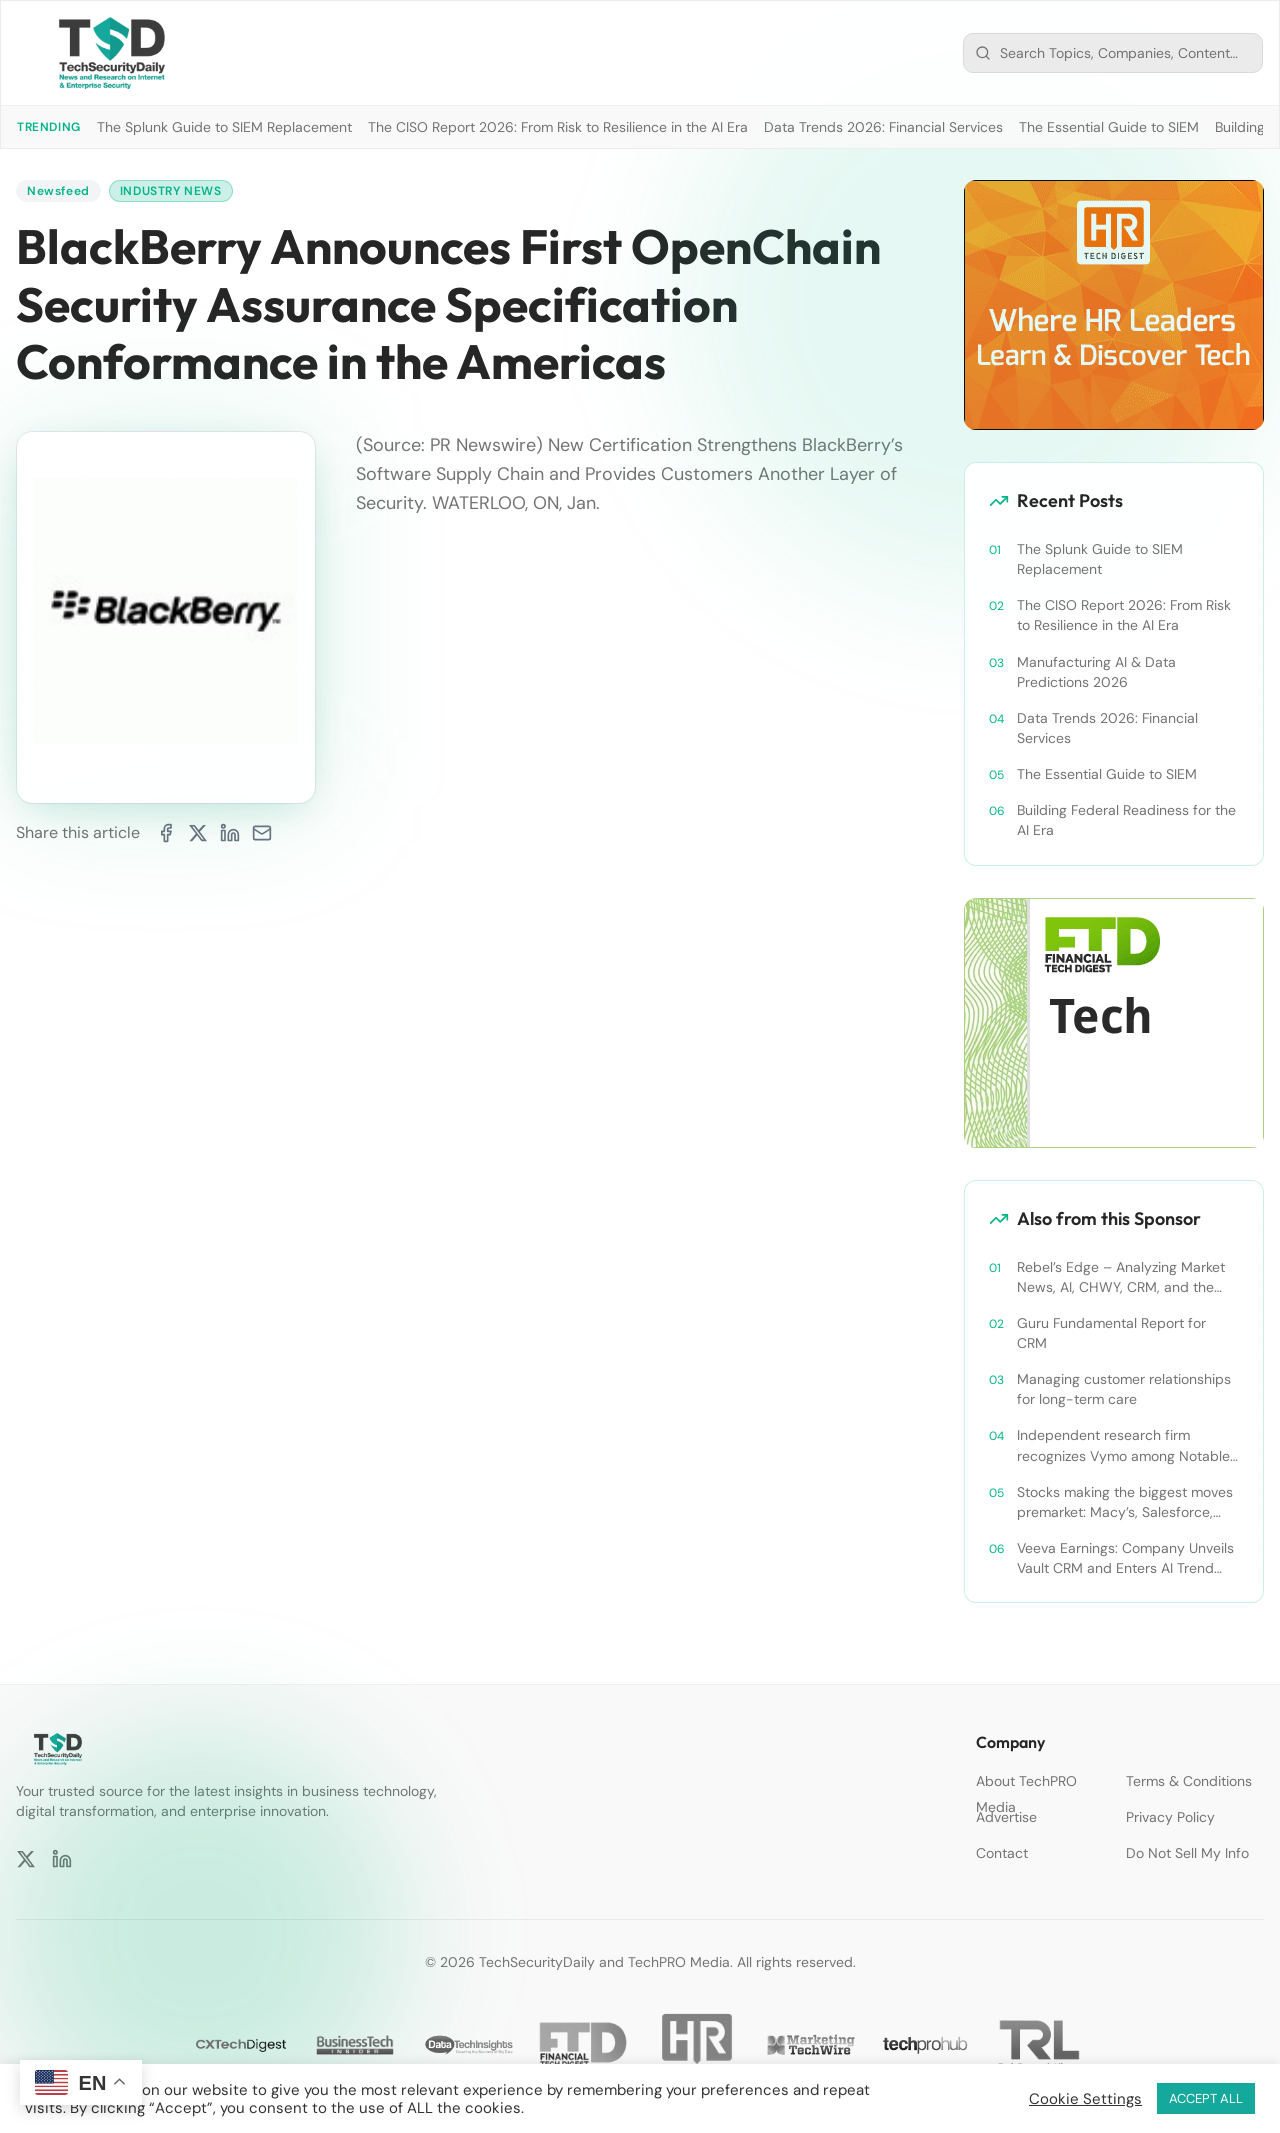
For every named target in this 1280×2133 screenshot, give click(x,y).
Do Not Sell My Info (1187, 1853)
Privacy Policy (1170, 1817)
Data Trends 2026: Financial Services (883, 127)
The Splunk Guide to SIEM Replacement (224, 127)
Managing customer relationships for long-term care (1124, 1389)
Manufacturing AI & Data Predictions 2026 (1096, 672)
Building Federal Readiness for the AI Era (1126, 820)
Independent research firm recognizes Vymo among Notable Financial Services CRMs (1123, 1445)
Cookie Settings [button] (1085, 2099)
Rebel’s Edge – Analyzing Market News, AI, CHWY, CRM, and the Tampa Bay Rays (1121, 1277)
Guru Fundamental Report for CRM (1111, 1333)
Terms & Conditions (1189, 1781)
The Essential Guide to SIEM (1109, 127)
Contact (1002, 1853)
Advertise (1006, 1817)
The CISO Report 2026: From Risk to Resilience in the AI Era (558, 127)
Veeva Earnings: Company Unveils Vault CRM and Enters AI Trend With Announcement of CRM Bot (1125, 1558)
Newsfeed (58, 191)
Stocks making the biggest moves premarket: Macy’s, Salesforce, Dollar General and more (1125, 1502)
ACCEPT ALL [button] (1206, 2098)
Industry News (171, 191)
